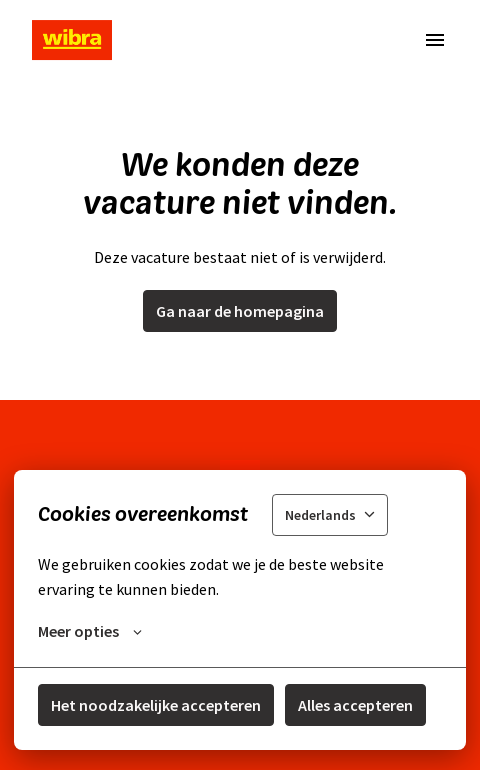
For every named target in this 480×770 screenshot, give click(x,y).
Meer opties (90, 631)
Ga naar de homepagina (240, 311)
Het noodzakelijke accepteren (156, 705)
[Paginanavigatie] (435, 40)
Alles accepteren (355, 705)
